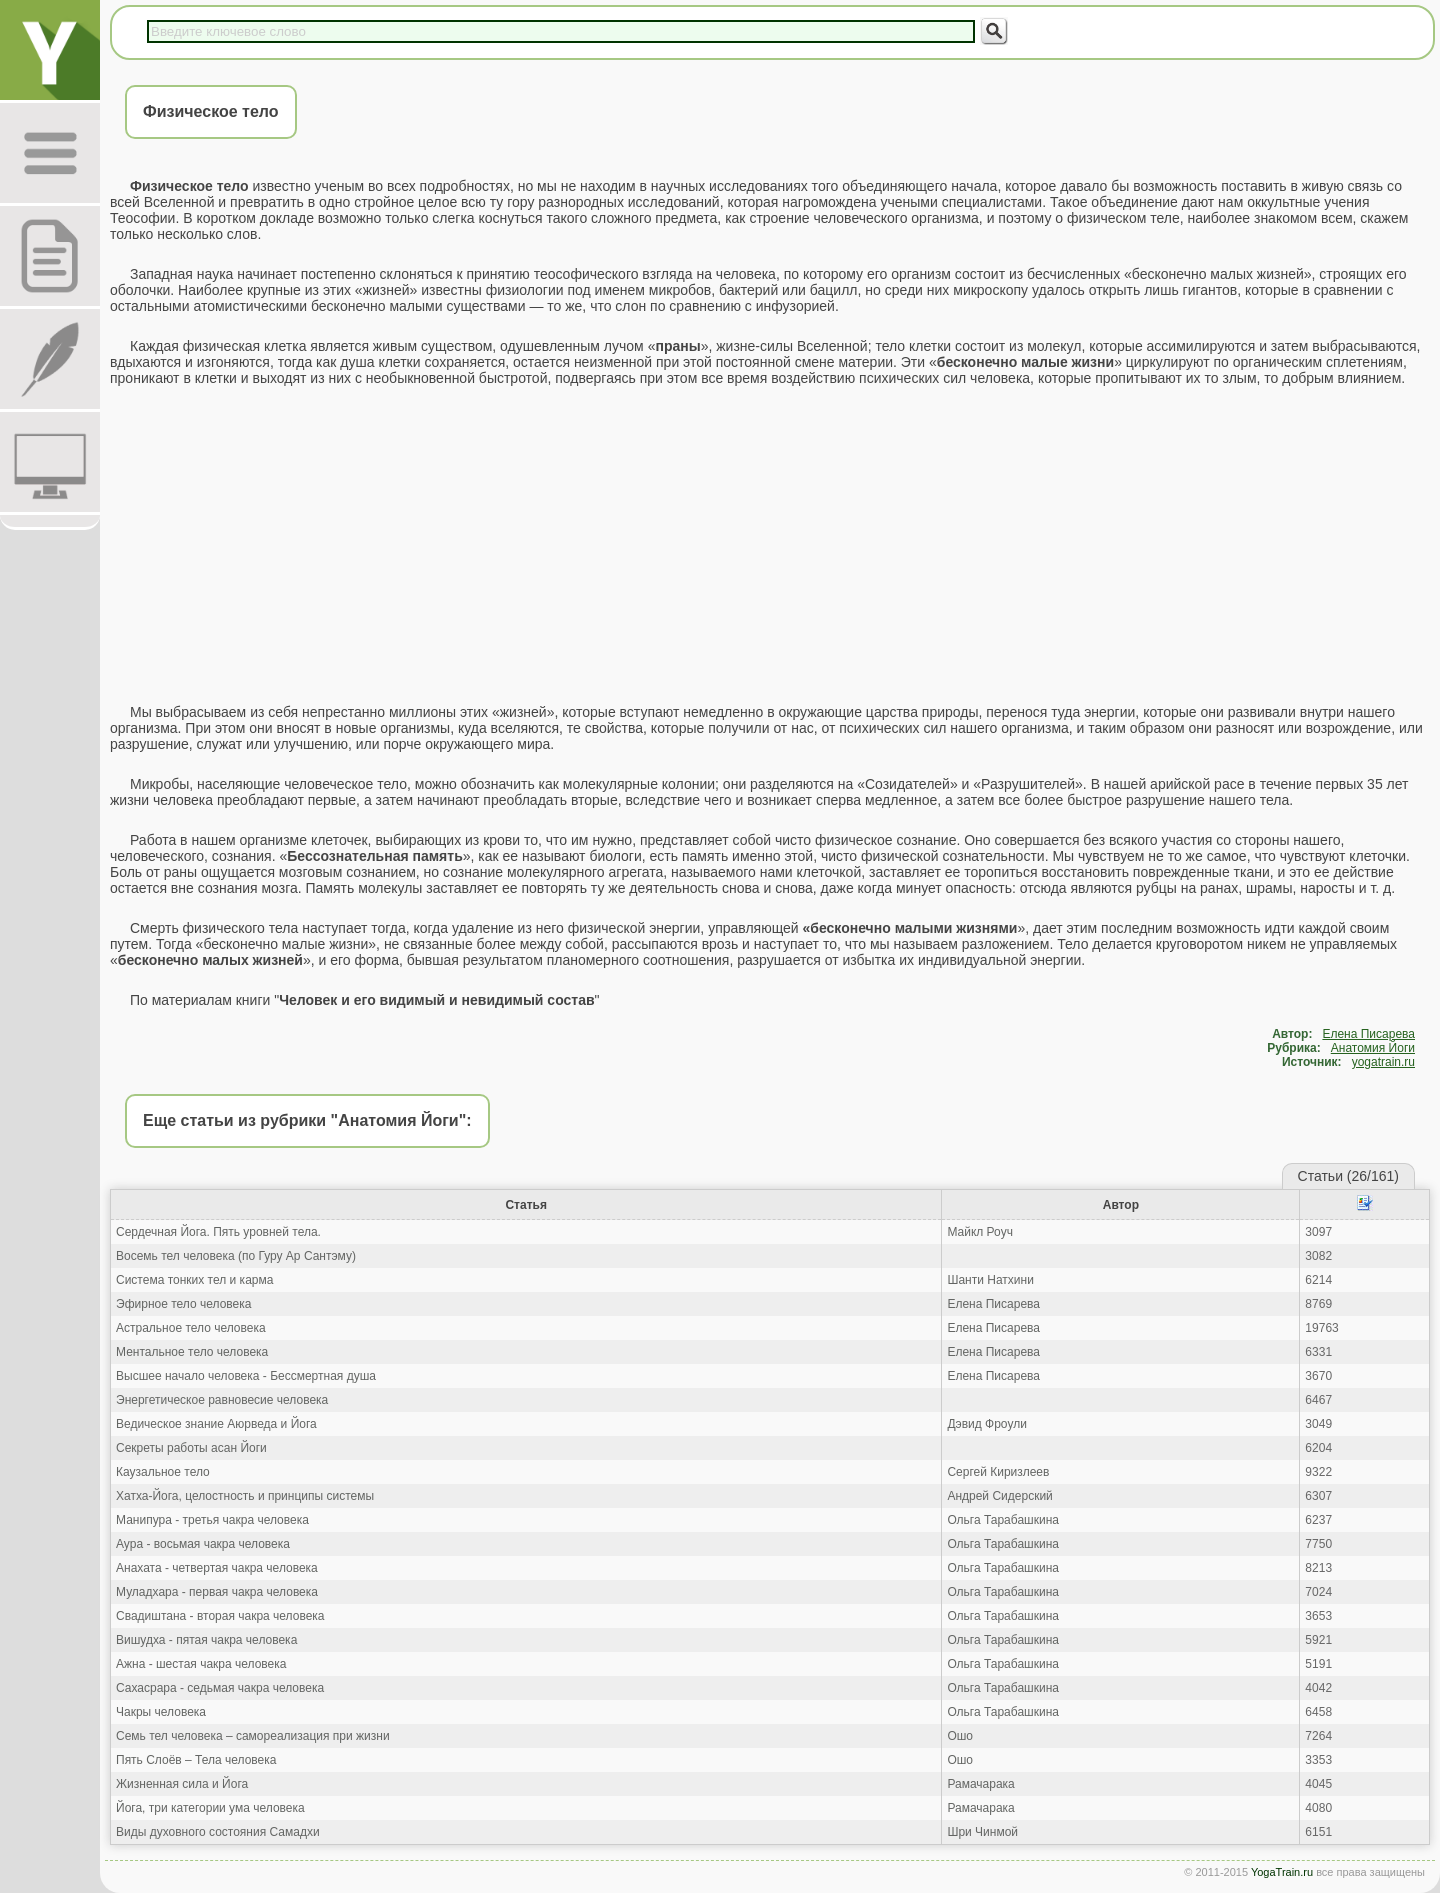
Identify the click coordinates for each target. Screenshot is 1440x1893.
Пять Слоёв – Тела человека (196, 1760)
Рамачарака (980, 1784)
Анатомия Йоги (1373, 1048)
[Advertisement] (770, 545)
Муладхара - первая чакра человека (217, 1592)
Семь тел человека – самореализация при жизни (253, 1736)
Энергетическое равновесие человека (222, 1400)
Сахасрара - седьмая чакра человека (220, 1688)
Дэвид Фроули (986, 1424)
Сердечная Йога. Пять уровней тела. (218, 1232)
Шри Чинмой (982, 1832)
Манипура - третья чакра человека (212, 1520)
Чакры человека (161, 1712)
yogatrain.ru (1383, 1062)
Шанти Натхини (990, 1280)
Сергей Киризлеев (998, 1472)
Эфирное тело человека (183, 1304)
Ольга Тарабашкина (1003, 1520)
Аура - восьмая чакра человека (203, 1544)
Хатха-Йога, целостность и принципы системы (245, 1496)
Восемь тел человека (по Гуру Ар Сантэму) (236, 1256)
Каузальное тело (163, 1472)
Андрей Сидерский (999, 1496)
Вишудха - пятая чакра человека (206, 1640)
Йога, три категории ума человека (210, 1808)
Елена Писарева (1368, 1034)
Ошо (960, 1736)
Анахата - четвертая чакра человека (217, 1568)
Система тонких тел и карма (194, 1280)
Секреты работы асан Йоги (191, 1448)
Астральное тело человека (191, 1328)
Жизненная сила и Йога (182, 1784)
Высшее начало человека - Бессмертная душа (246, 1376)
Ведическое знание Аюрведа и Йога (216, 1424)
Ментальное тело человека (192, 1352)
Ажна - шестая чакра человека (201, 1664)
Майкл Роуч (980, 1232)
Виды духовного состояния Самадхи (218, 1832)
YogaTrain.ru (1282, 1872)
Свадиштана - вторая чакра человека (220, 1616)
